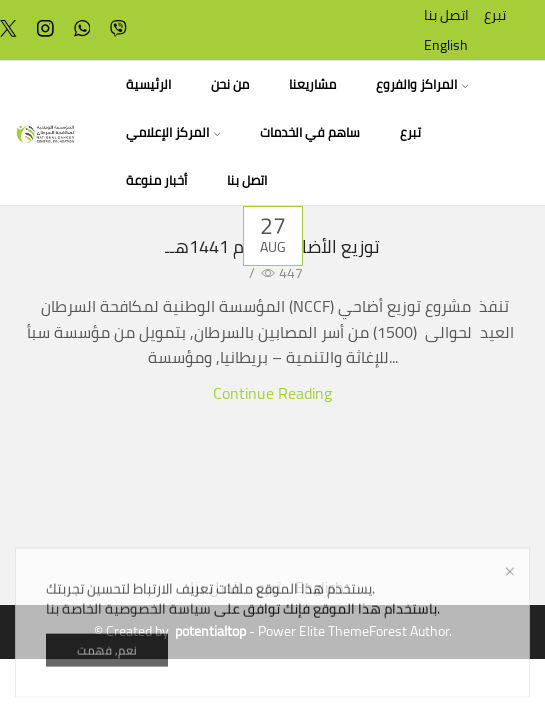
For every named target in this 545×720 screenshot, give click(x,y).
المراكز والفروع (422, 84)
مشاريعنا (312, 84)
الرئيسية (148, 84)
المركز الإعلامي (173, 132)
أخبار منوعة (156, 180)
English (446, 45)
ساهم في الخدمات (310, 132)
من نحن (230, 84)
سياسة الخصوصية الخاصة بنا (128, 655)
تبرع (495, 15)
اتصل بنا (446, 15)
